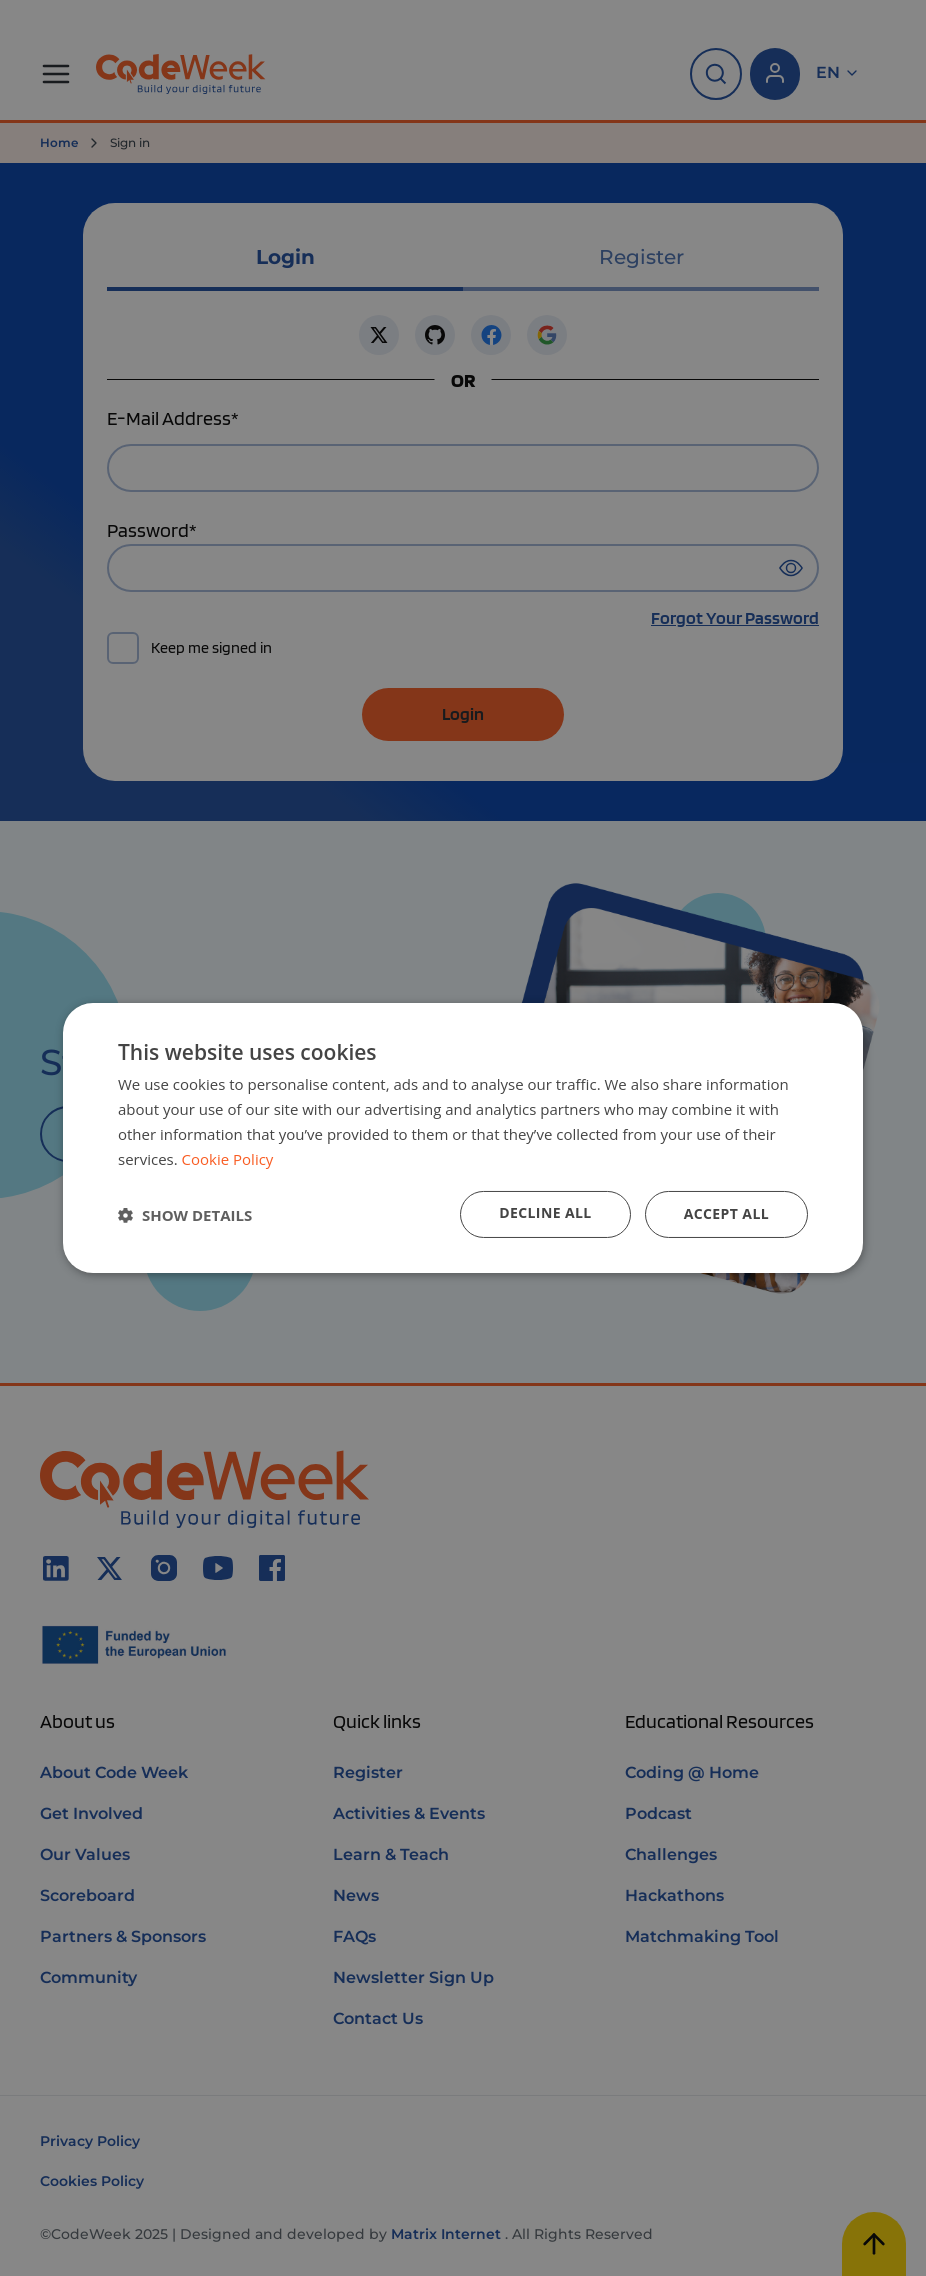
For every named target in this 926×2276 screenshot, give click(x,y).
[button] (185, 1215)
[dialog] (463, 1138)
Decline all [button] (545, 1212)
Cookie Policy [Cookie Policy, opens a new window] (228, 1159)
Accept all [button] (726, 1213)
